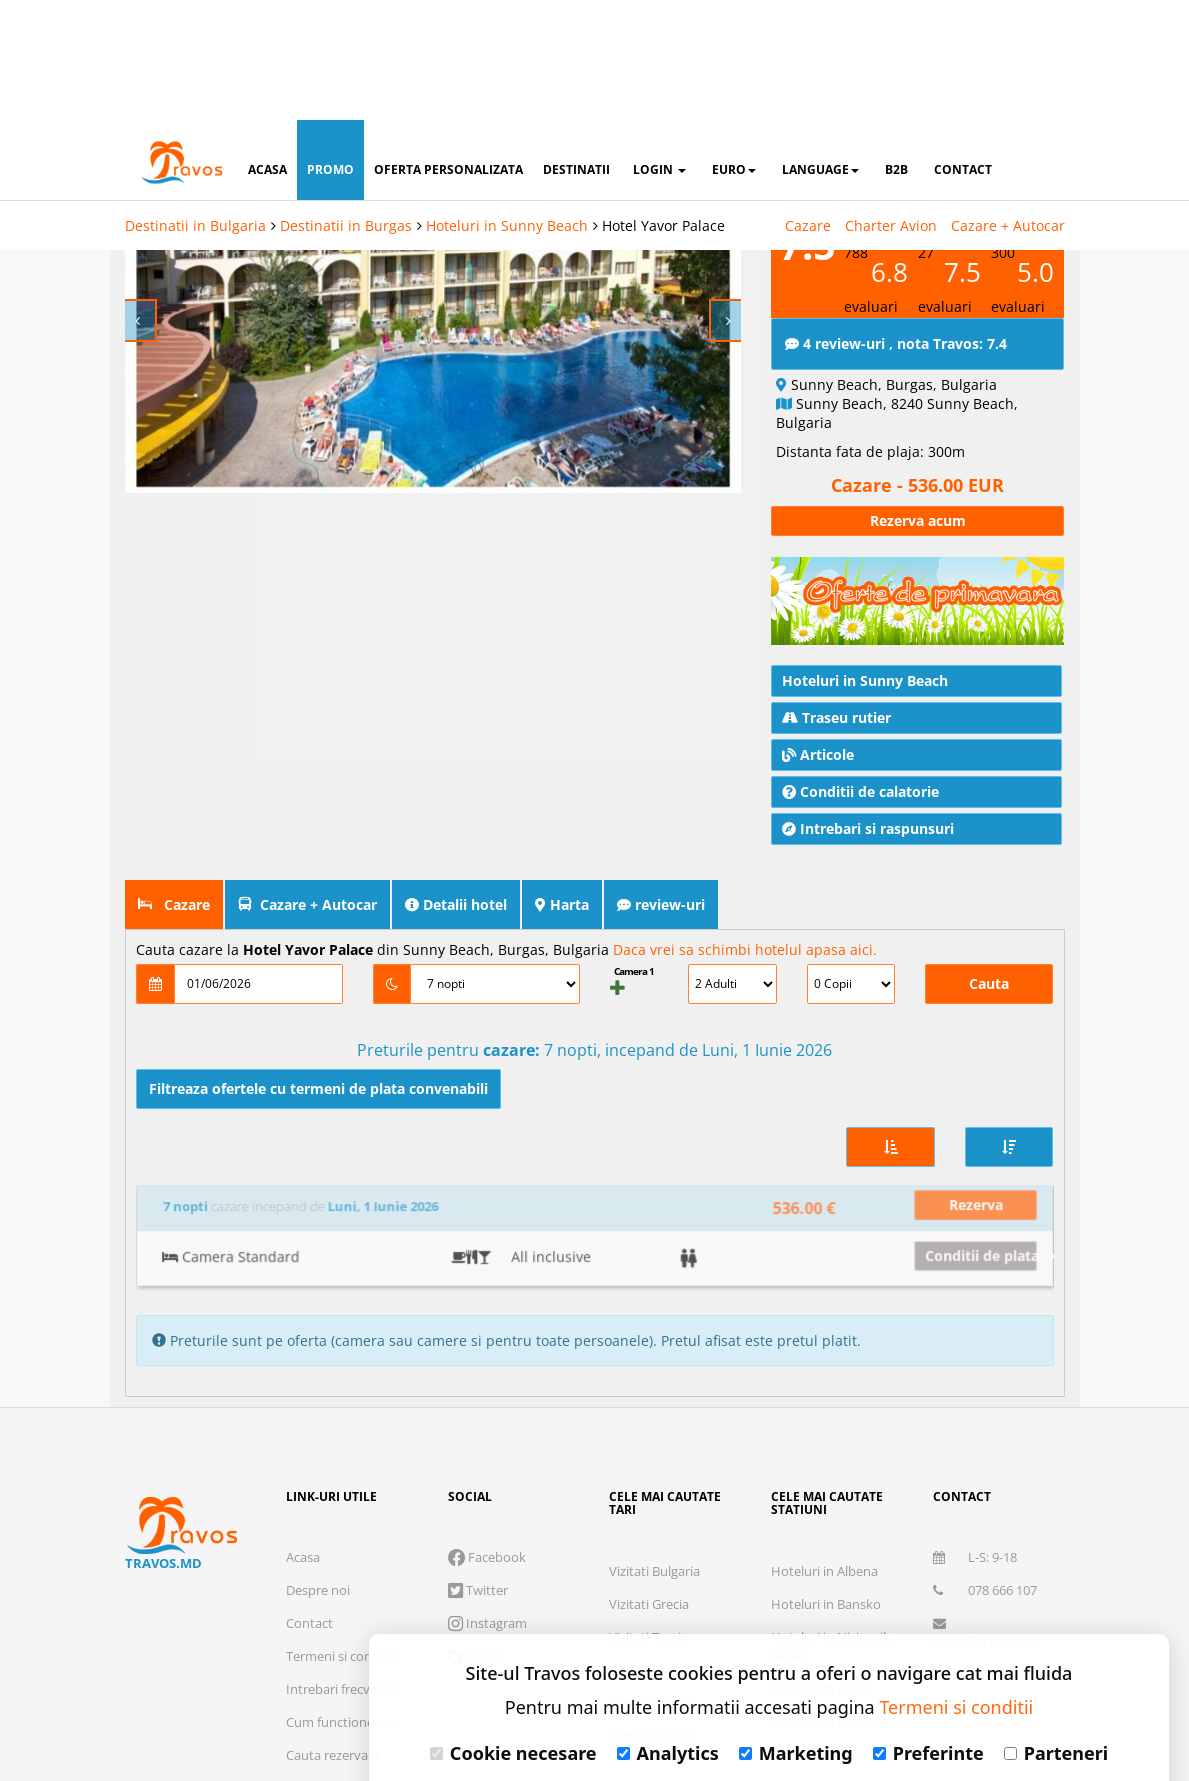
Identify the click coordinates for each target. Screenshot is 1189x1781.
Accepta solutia (769, 1696)
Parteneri (1056, 1633)
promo (330, 49)
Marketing (796, 1633)
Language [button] (820, 49)
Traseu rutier (836, 667)
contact (963, 49)
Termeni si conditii (340, 1486)
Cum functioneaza (340, 1552)
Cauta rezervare (333, 1585)
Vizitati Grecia (649, 1434)
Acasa (303, 1387)
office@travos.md (986, 1463)
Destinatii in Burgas (346, 105)
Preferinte (928, 1633)
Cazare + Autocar (1008, 105)
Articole (818, 704)
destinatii (576, 49)
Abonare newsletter (991, 1504)
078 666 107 (985, 1420)
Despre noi (318, 1420)
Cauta (989, 933)
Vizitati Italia (645, 1500)
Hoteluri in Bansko (826, 1434)
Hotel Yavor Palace (663, 105)
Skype (475, 1486)
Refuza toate (549, 1696)
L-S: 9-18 (975, 1387)
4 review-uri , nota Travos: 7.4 (896, 293)
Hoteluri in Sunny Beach (507, 105)
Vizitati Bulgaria (654, 1401)
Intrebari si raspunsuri (868, 778)
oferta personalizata (448, 49)
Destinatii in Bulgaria (195, 105)
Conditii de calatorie (860, 741)
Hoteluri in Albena (824, 1401)
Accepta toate (989, 1696)
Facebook (487, 1387)
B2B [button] (896, 49)
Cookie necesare (513, 1633)
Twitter (478, 1420)
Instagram (487, 1453)
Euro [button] (734, 49)
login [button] (659, 49)
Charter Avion (891, 105)
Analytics (668, 1633)
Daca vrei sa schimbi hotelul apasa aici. (745, 899)
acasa (267, 49)
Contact (309, 1453)
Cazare (808, 105)
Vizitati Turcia (648, 1467)
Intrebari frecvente (341, 1519)
